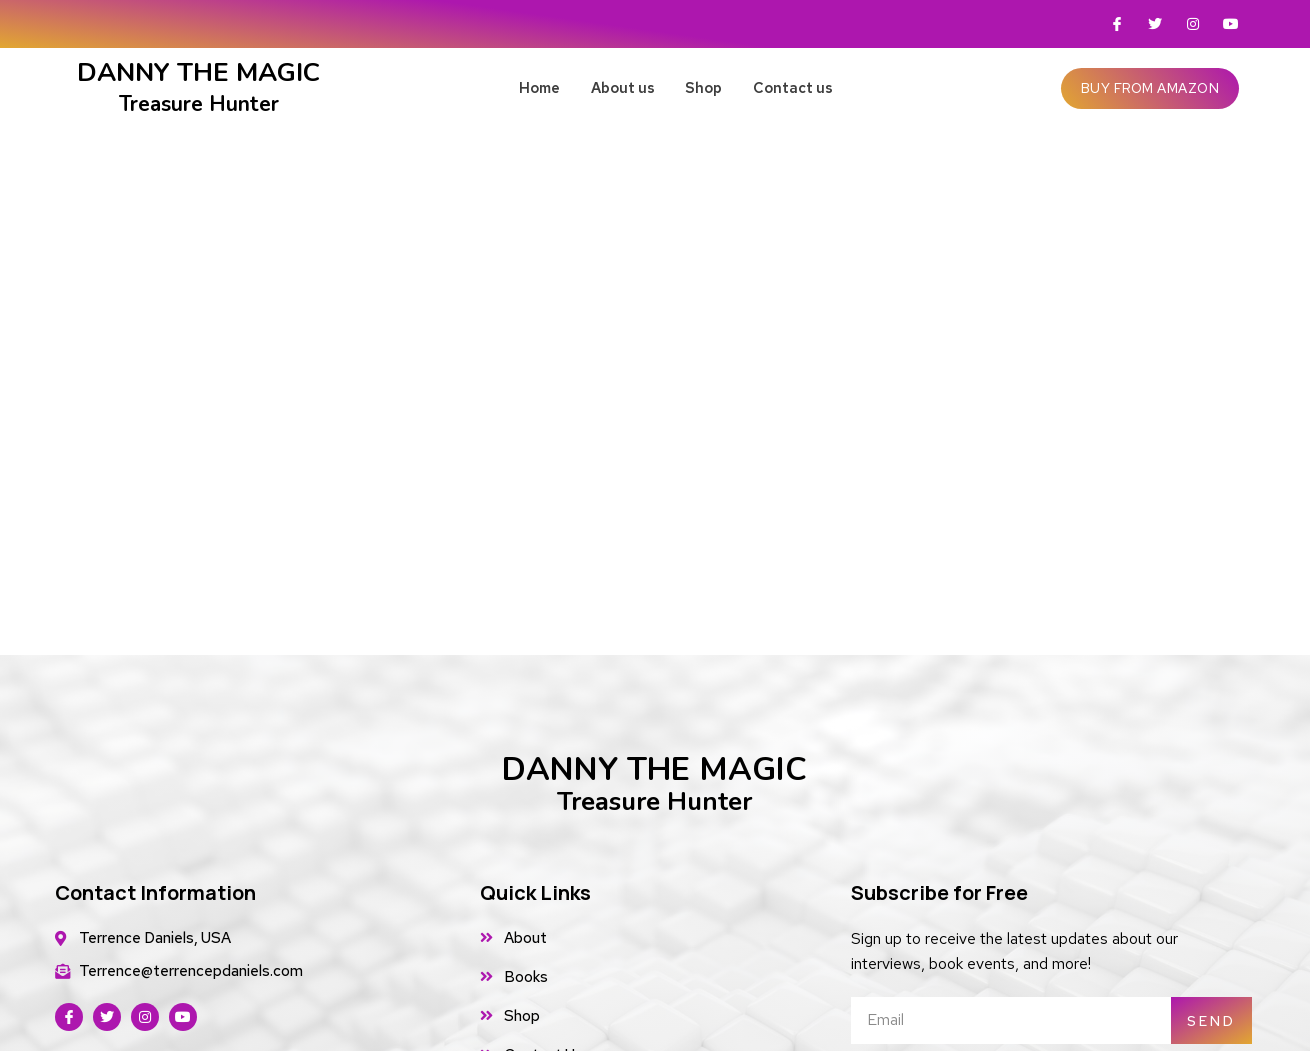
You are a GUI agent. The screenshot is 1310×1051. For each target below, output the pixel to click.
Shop (713, 87)
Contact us (816, 87)
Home (520, 87)
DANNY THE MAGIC (654, 783)
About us (618, 87)
